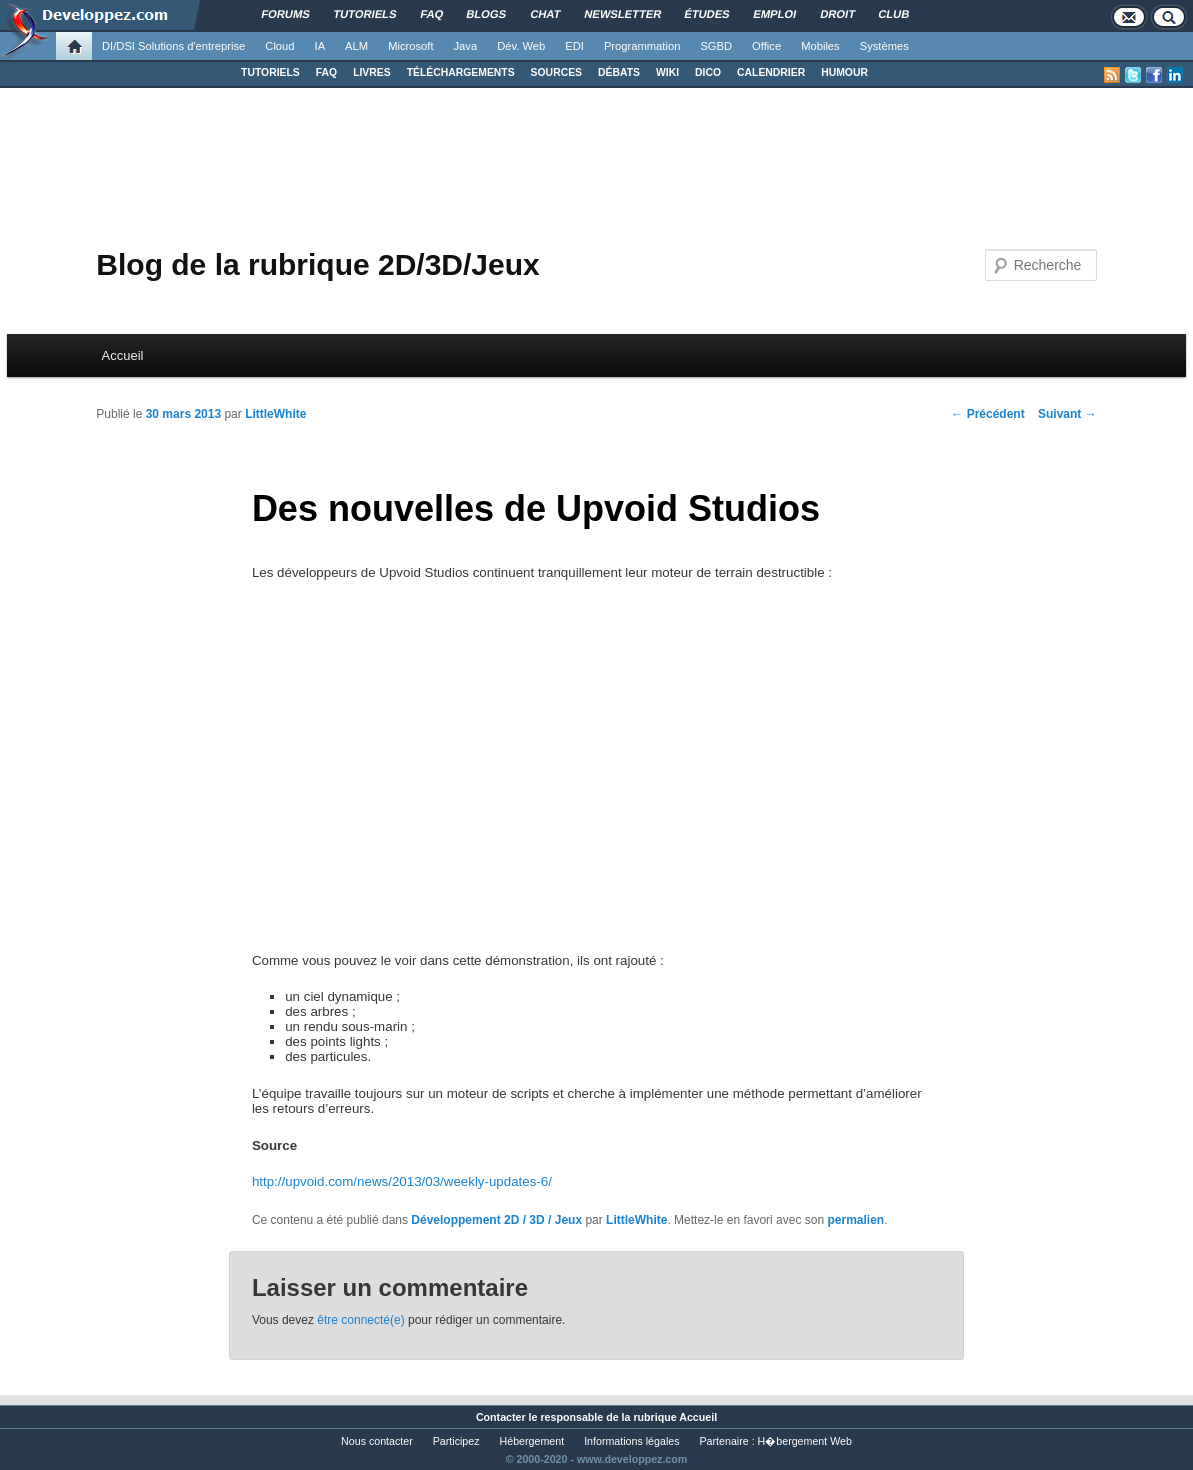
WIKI (667, 72)
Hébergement (532, 1441)
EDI (574, 46)
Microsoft (410, 46)
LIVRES (372, 72)
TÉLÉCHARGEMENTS (461, 72)
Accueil (123, 355)
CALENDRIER (771, 72)
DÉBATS (619, 72)
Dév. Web (521, 46)
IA (320, 46)
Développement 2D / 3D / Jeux (496, 1220)
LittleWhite (275, 414)
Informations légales (631, 1441)
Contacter (501, 1417)
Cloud (279, 46)
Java (466, 46)
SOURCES (556, 72)
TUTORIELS (270, 72)
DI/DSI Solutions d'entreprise (173, 46)
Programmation (642, 46)
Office (766, 46)
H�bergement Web (805, 1441)
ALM (356, 46)
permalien (855, 1220)
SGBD (716, 46)
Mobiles (820, 46)
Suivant (1067, 414)
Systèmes (884, 46)
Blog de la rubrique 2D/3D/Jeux (317, 264)
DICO (708, 72)
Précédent (987, 414)
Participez (456, 1441)
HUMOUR (844, 72)
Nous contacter (377, 1441)
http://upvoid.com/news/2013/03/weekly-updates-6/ (402, 1181)
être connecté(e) (360, 1320)
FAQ (326, 72)
